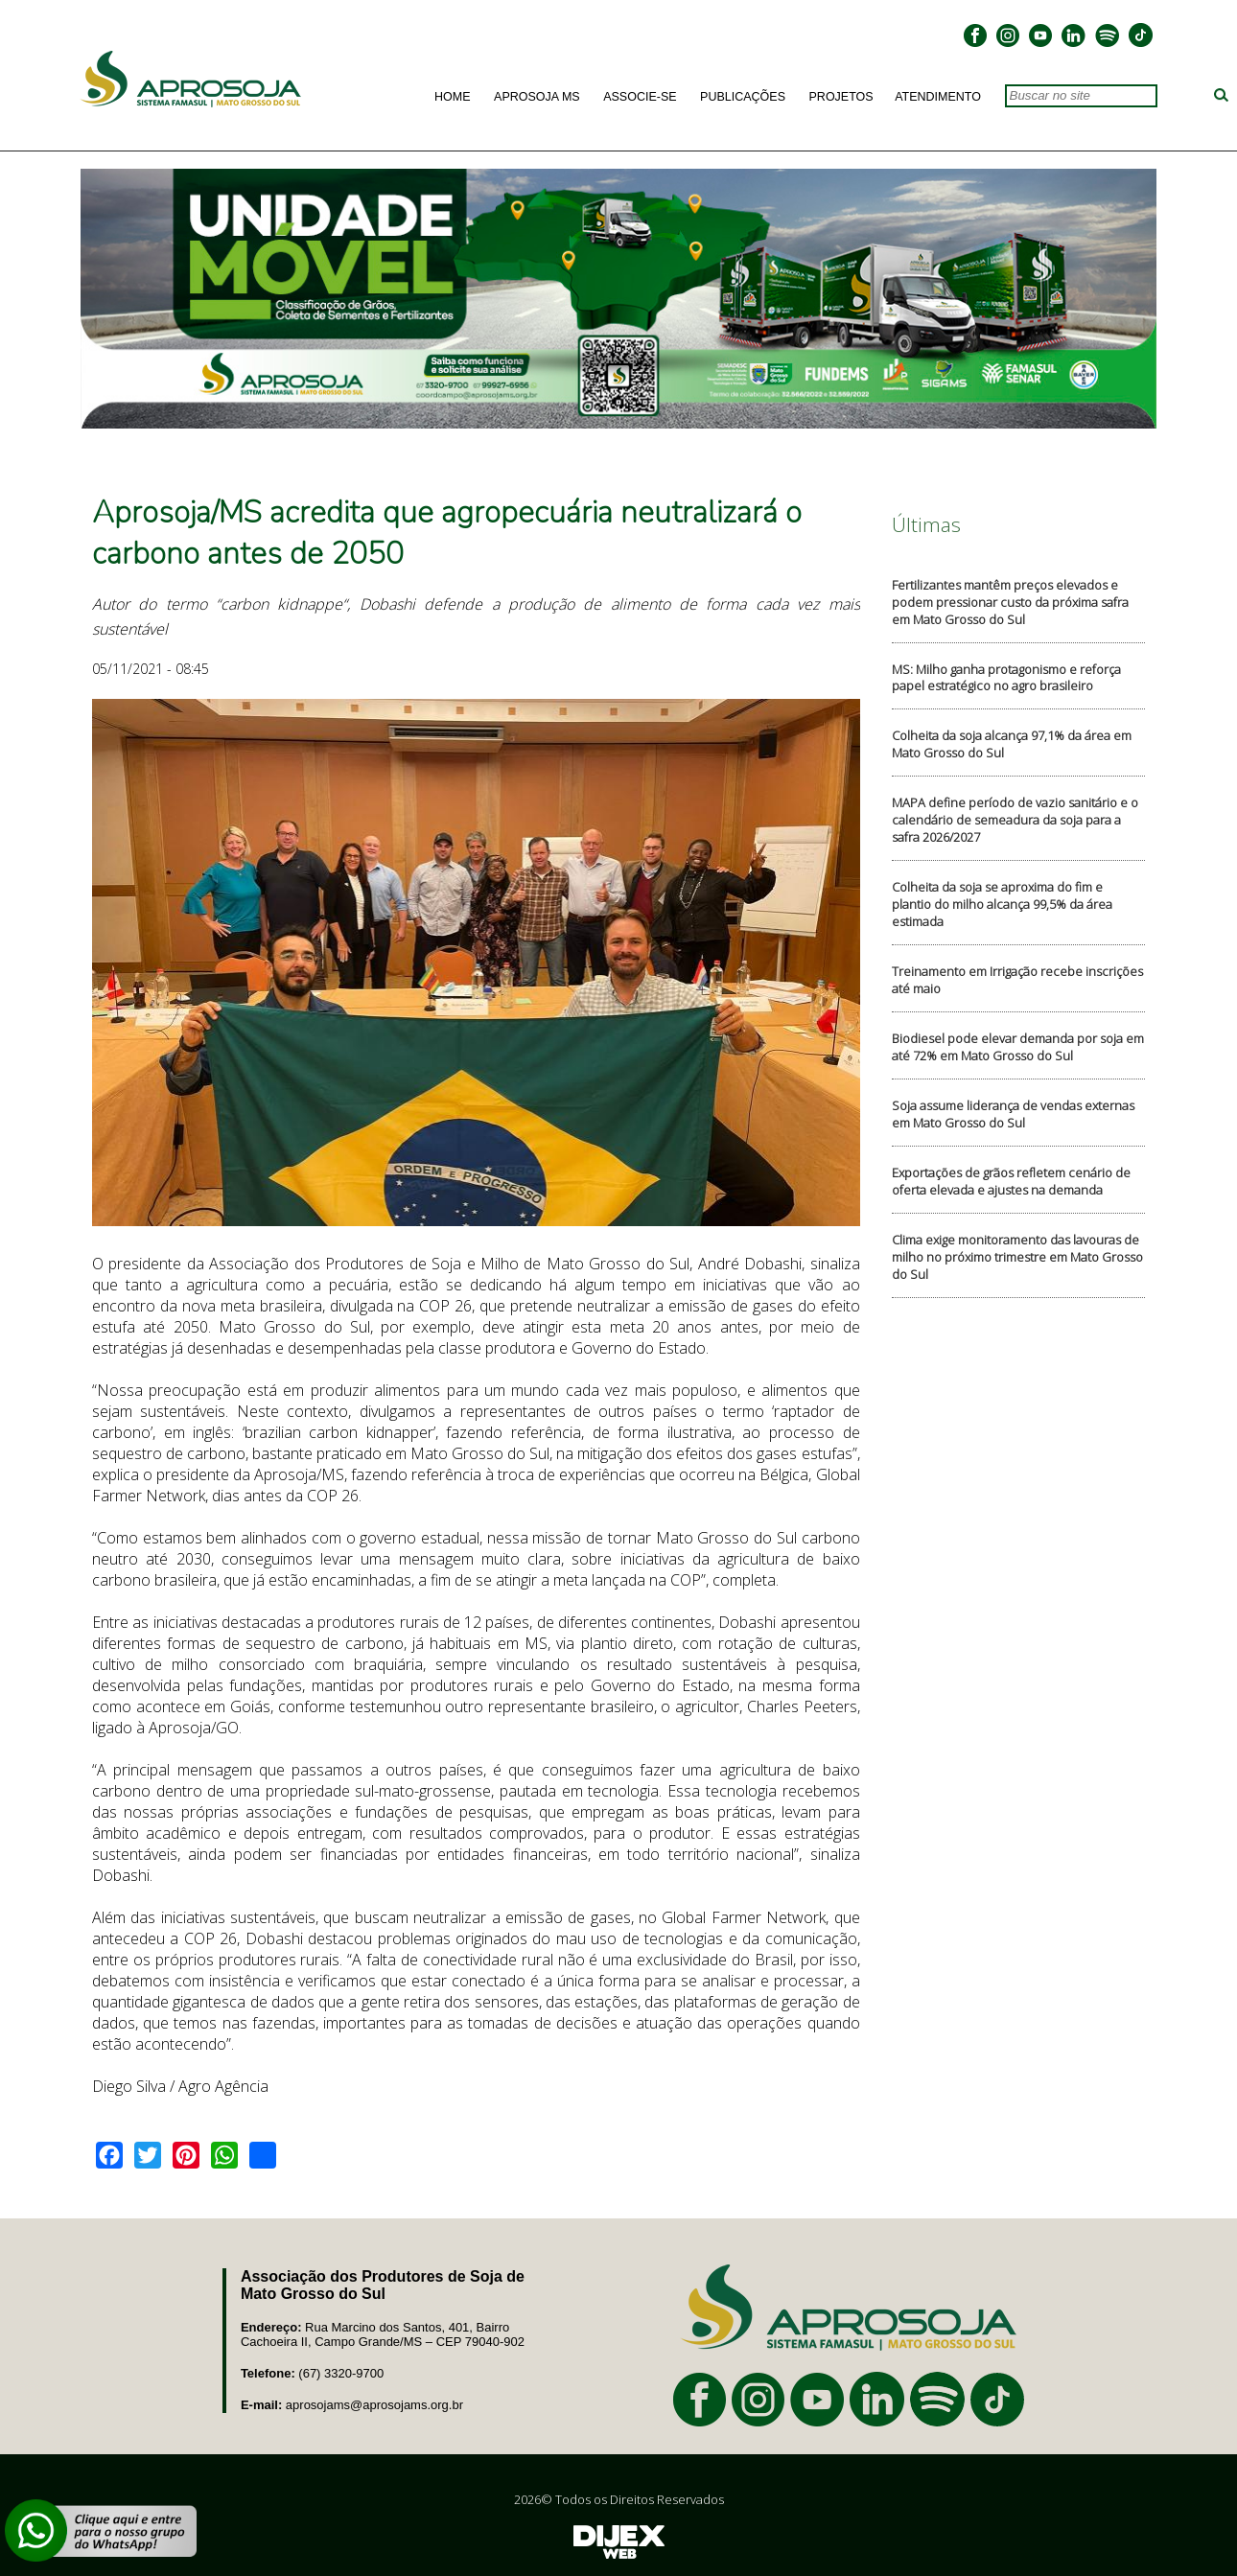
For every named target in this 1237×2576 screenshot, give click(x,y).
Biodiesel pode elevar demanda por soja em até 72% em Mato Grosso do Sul (1018, 1047)
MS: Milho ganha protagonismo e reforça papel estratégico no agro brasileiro (1006, 678)
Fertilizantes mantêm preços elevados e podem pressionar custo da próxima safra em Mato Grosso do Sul (1010, 602)
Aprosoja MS (537, 97)
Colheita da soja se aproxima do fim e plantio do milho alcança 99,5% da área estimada (1002, 904)
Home (452, 97)
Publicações (742, 97)
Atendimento (938, 97)
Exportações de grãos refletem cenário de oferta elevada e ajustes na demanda (1011, 1181)
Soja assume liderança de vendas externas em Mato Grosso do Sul (1013, 1114)
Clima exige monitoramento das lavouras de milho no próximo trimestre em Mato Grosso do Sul (1017, 1257)
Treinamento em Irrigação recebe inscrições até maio (1017, 980)
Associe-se (639, 97)
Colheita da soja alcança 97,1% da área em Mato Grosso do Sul (1012, 744)
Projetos (841, 97)
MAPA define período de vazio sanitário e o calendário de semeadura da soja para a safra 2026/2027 (1015, 820)
